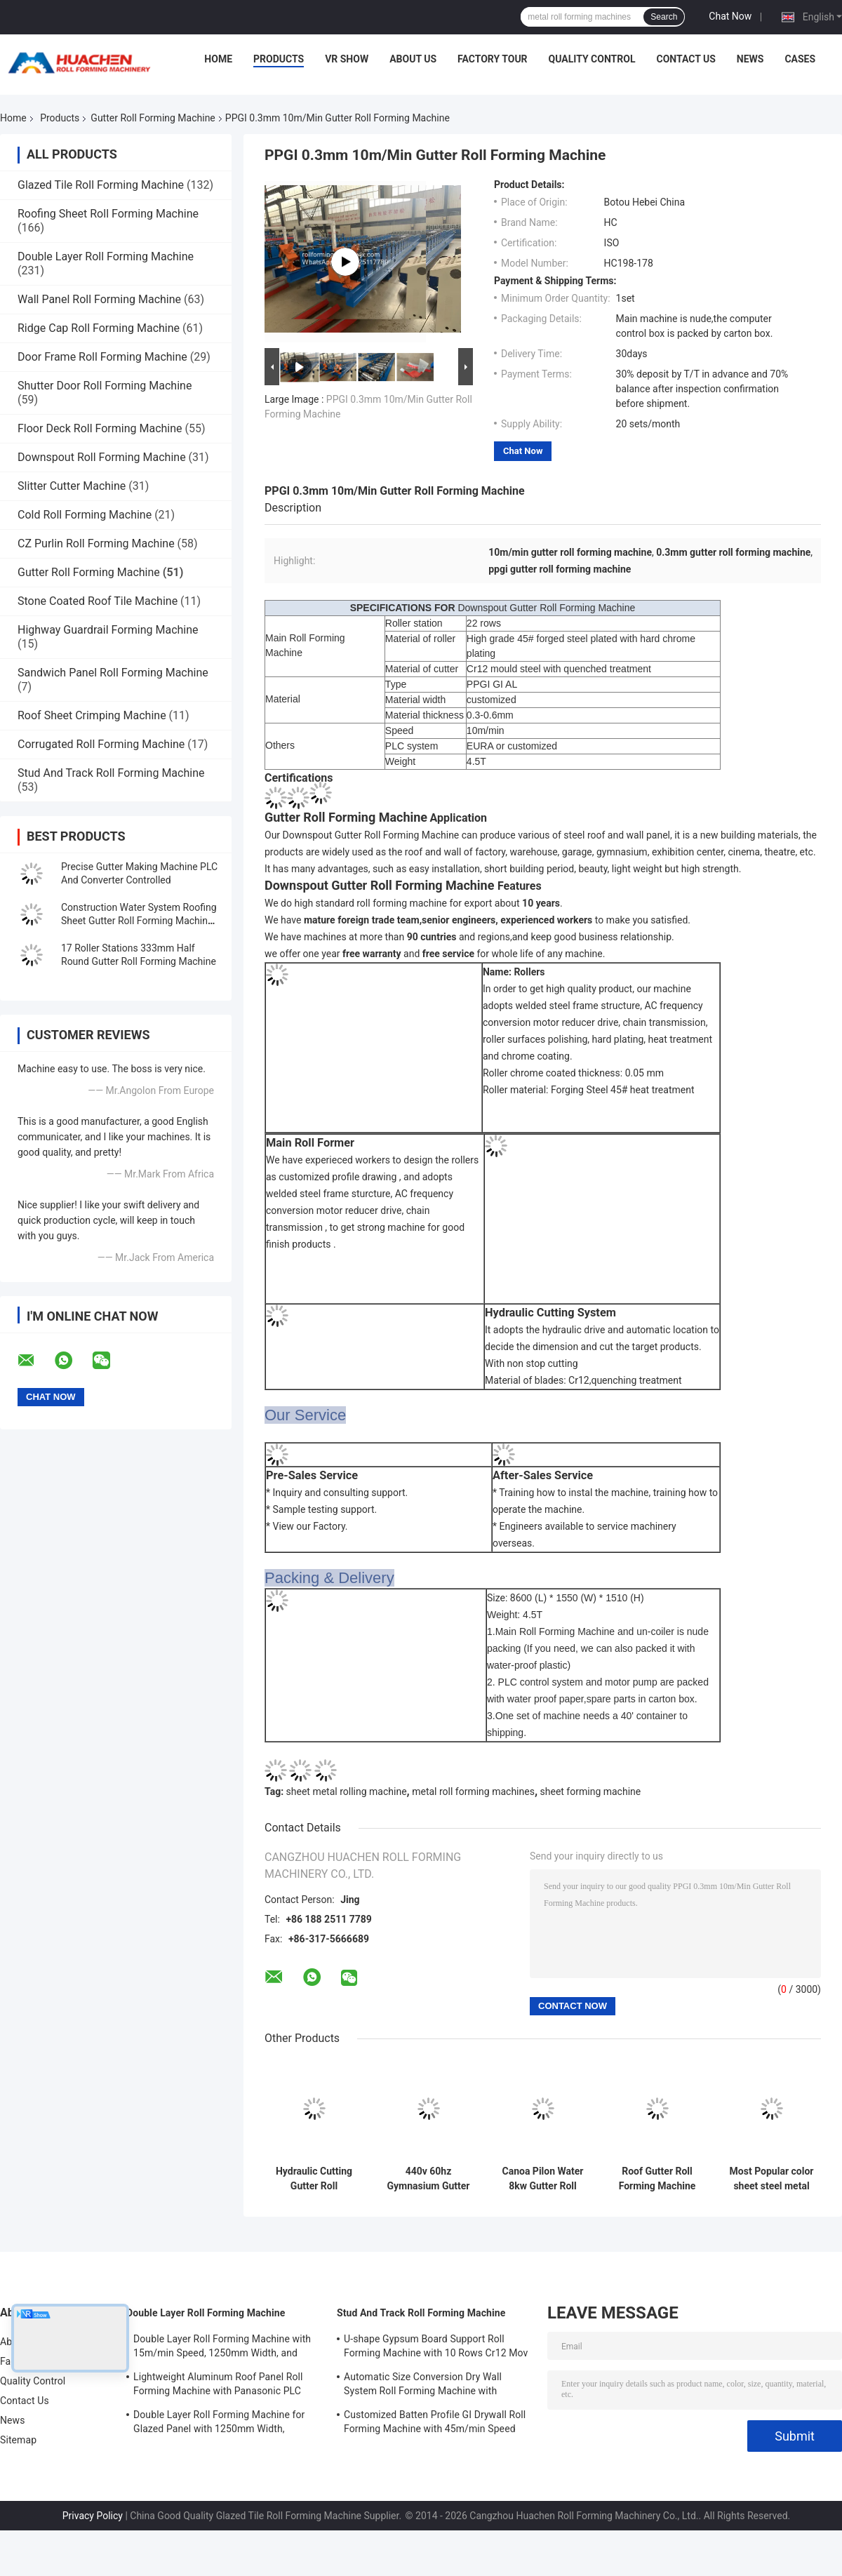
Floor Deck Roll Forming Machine (100, 428)
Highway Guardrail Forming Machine (108, 629)
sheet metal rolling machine (346, 1791)
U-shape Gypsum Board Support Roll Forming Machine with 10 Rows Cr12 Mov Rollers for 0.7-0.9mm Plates (436, 2348)
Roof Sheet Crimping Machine (92, 715)
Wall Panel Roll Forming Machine (99, 299)
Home (218, 59)
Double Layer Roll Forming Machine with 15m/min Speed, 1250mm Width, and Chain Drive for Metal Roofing (222, 2348)
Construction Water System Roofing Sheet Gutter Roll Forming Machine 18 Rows (139, 921)
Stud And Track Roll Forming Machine (111, 773)
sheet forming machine (590, 1791)
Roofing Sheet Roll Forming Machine (108, 213)
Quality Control (592, 59)
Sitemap (18, 2439)
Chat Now (730, 16)
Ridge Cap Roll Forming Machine (99, 328)
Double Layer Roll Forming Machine (106, 256)
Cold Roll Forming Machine (85, 514)
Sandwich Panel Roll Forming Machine (113, 672)
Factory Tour (492, 59)
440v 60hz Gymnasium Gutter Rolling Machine (428, 2178)
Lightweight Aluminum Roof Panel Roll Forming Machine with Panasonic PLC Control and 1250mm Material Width (218, 2386)
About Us (412, 59)
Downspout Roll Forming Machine (102, 457)
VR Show (346, 59)
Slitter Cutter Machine (72, 486)
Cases (799, 59)
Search (663, 17)
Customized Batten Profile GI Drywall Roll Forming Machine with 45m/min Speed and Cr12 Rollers (435, 2423)
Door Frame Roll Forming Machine (102, 356)
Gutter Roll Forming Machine (153, 118)
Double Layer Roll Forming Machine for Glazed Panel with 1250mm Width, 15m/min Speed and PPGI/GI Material (219, 2423)
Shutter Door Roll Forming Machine (105, 385)
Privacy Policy (92, 2515)
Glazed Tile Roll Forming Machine (101, 185)
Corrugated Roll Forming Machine (101, 744)
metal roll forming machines (473, 1791)
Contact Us (685, 59)
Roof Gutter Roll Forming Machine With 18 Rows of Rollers (657, 2178)
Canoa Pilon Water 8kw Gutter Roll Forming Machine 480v (543, 2178)
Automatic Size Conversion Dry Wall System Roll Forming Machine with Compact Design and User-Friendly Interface (423, 2386)
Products (278, 59)
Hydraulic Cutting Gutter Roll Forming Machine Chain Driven (314, 2178)
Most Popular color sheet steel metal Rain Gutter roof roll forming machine (772, 2178)
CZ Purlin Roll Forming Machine (96, 543)
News (750, 59)
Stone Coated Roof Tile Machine (98, 601)
